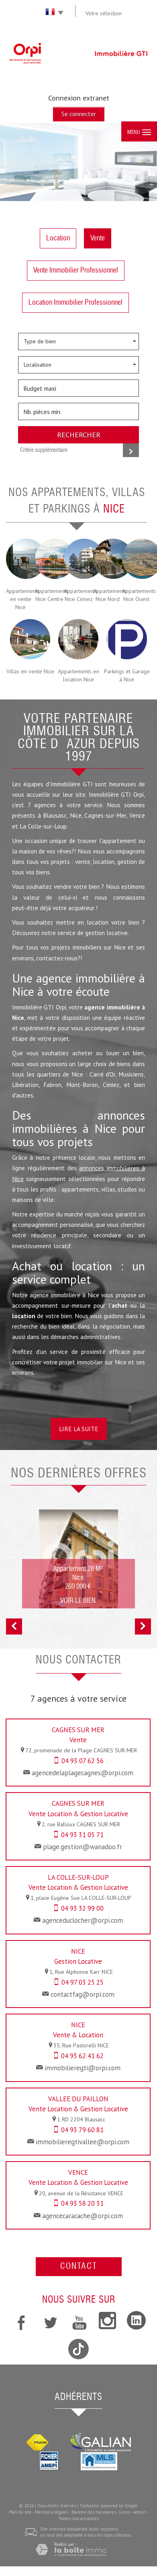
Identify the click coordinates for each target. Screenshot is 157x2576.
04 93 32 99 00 (82, 1908)
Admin (139, 2512)
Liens (124, 2512)
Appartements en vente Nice (20, 599)
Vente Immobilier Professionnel (75, 270)
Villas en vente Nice (30, 671)
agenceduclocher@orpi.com (82, 1920)
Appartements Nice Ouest (136, 595)
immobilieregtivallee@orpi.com (82, 2141)
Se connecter (78, 114)
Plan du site (20, 2512)
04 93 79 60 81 (82, 2129)
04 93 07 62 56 (82, 1760)
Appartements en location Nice (78, 675)
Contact (78, 2266)
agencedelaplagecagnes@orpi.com (82, 1772)
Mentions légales (51, 2512)
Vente (97, 238)
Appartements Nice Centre (49, 595)
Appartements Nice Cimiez (78, 595)
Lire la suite (78, 1429)
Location (58, 238)
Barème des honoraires (93, 2512)
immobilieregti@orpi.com (82, 2067)
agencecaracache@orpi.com (82, 2215)
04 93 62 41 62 (82, 2055)
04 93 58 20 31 (82, 2203)
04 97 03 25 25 (82, 1982)
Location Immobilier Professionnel (75, 302)
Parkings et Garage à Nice (127, 675)
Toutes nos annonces (78, 2518)
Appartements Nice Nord (107, 595)
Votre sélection (104, 13)
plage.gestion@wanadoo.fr (82, 1846)
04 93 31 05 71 (82, 1834)
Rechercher (78, 434)
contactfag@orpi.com (82, 1994)
